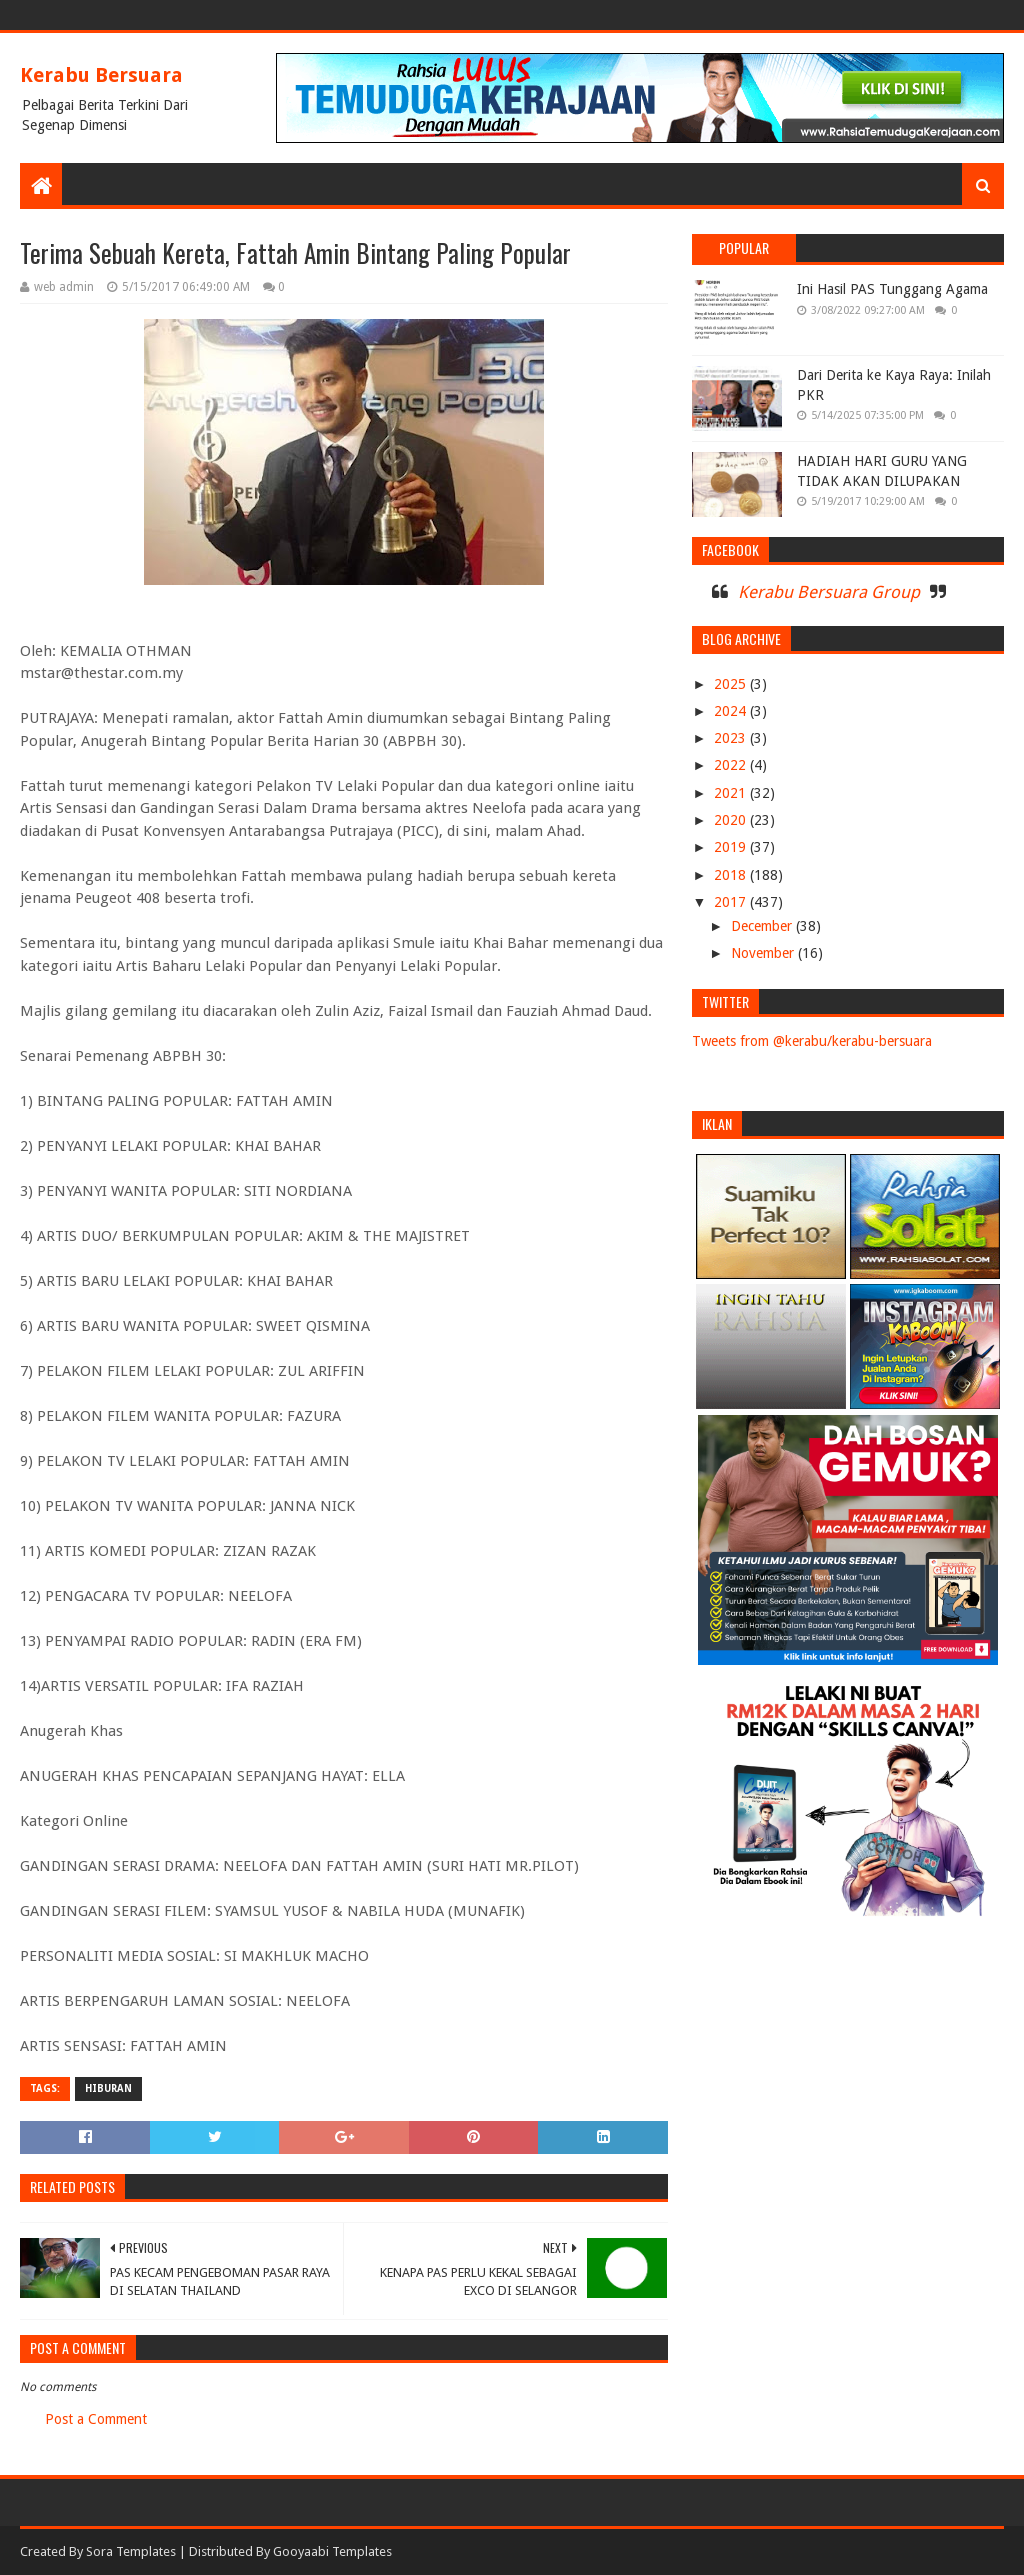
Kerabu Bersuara (101, 75)
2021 (732, 793)
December (763, 926)
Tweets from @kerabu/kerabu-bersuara (812, 1041)
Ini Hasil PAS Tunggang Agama (892, 289)
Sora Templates (131, 2551)
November (764, 953)
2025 (732, 684)
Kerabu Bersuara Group (829, 592)
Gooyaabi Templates (332, 2551)
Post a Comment (96, 2419)
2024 (732, 711)
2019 (732, 847)
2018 (732, 875)
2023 (732, 738)
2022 (732, 765)
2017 (732, 902)
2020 (732, 820)
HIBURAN (108, 2088)
